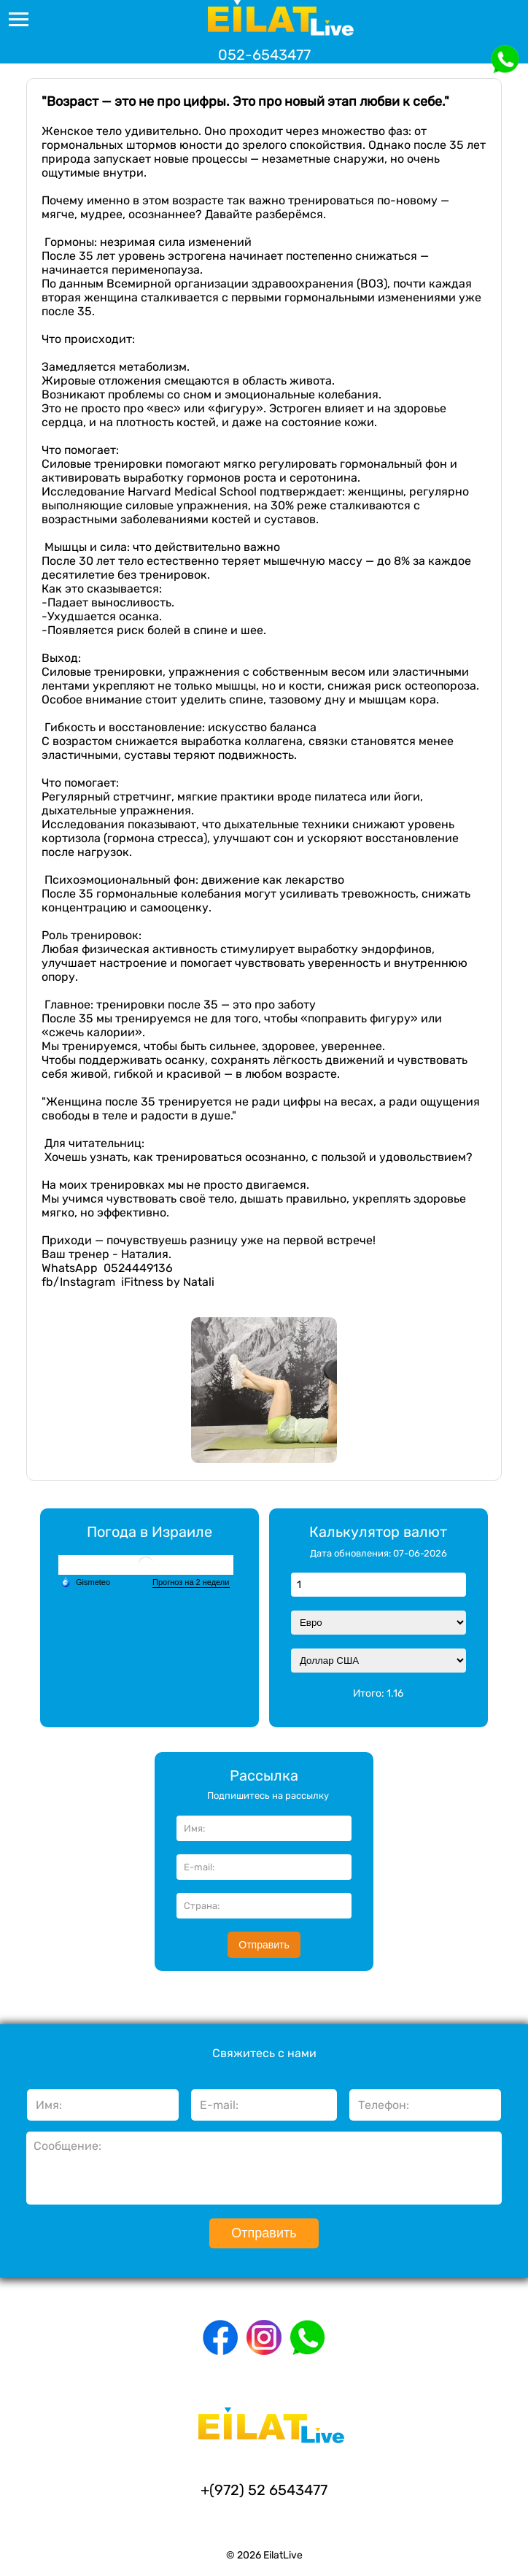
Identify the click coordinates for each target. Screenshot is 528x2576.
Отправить (263, 1945)
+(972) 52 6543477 (264, 2490)
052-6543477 (264, 54)
